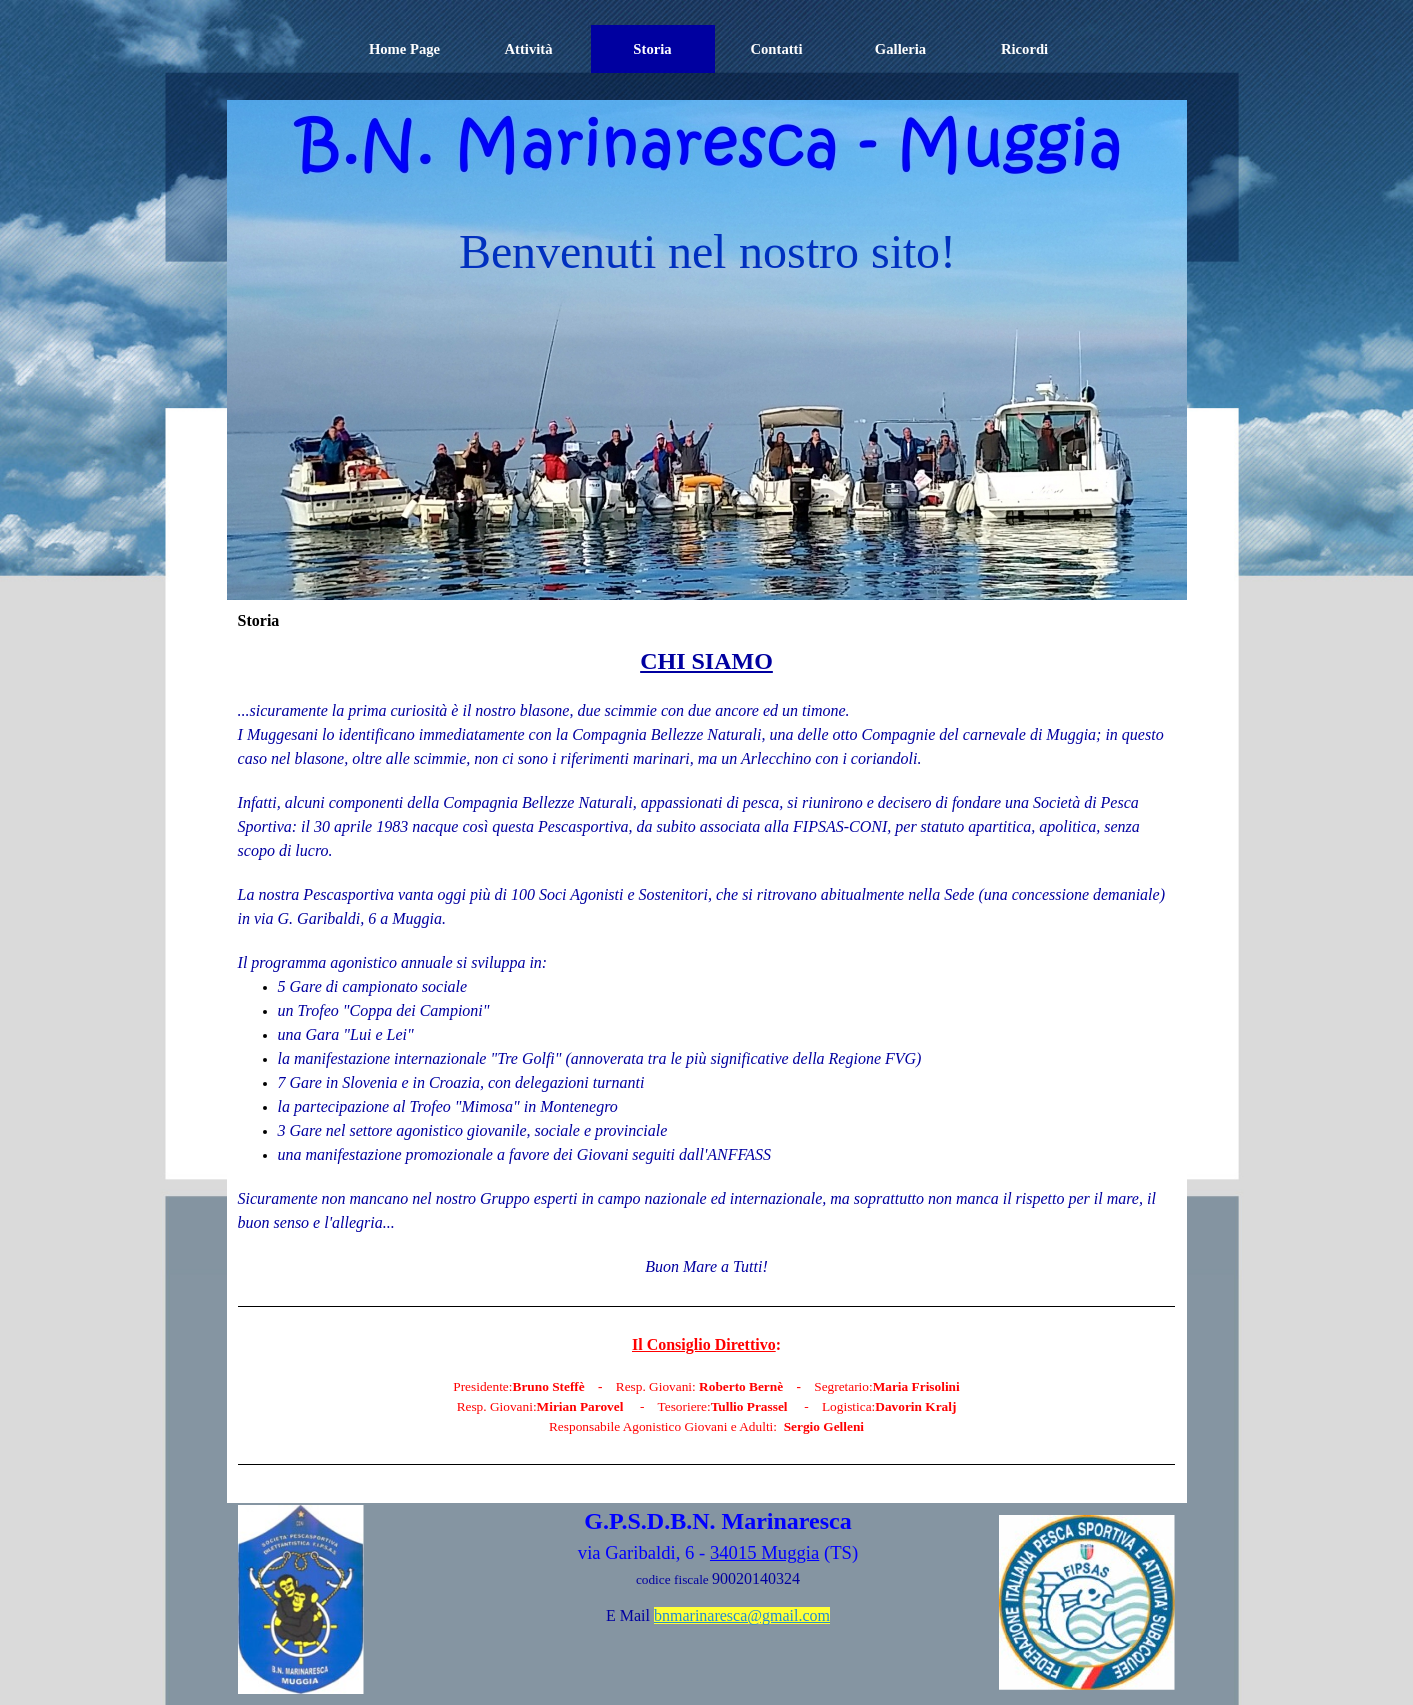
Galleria (900, 49)
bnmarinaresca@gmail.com (742, 1615)
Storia (652, 49)
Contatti (776, 49)
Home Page (404, 49)
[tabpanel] (707, 1067)
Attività (528, 49)
